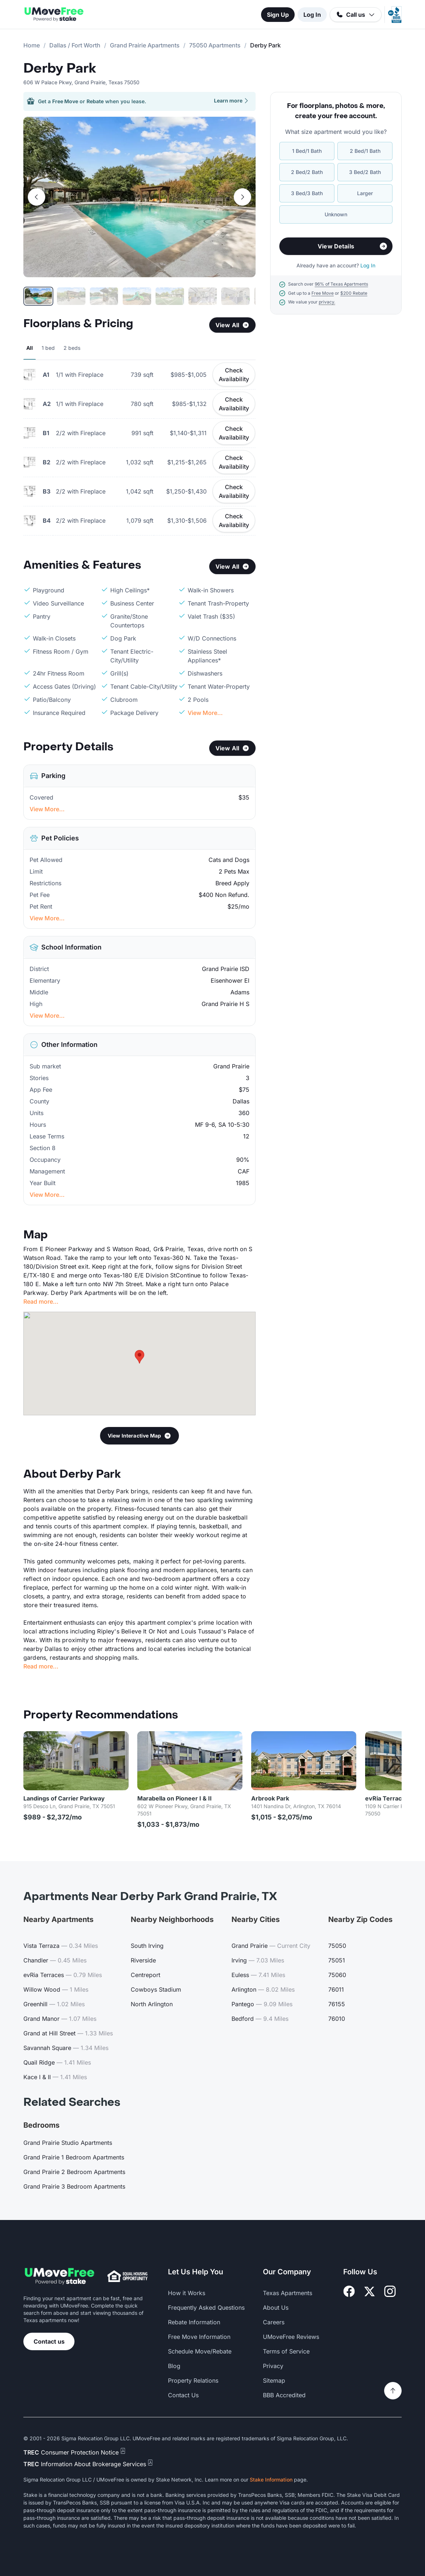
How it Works (186, 2293)
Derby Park (59, 68)
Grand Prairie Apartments (145, 45)
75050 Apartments (215, 45)
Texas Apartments (287, 2293)
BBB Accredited (284, 2395)
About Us (275, 2307)
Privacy (273, 2366)
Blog (174, 2366)
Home (31, 45)
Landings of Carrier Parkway (64, 1798)
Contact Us (183, 2395)
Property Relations (193, 2380)
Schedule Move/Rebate (199, 2351)
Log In (312, 14)
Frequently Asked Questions (206, 2307)
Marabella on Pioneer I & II (174, 1798)
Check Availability (234, 375)
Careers (273, 2322)
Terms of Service (286, 2351)
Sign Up (278, 14)
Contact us (49, 2341)
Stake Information (271, 2479)
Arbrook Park (270, 1798)
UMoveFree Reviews (291, 2336)
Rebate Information (194, 2322)
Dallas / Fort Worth (74, 45)
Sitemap (274, 2380)
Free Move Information (199, 2336)
